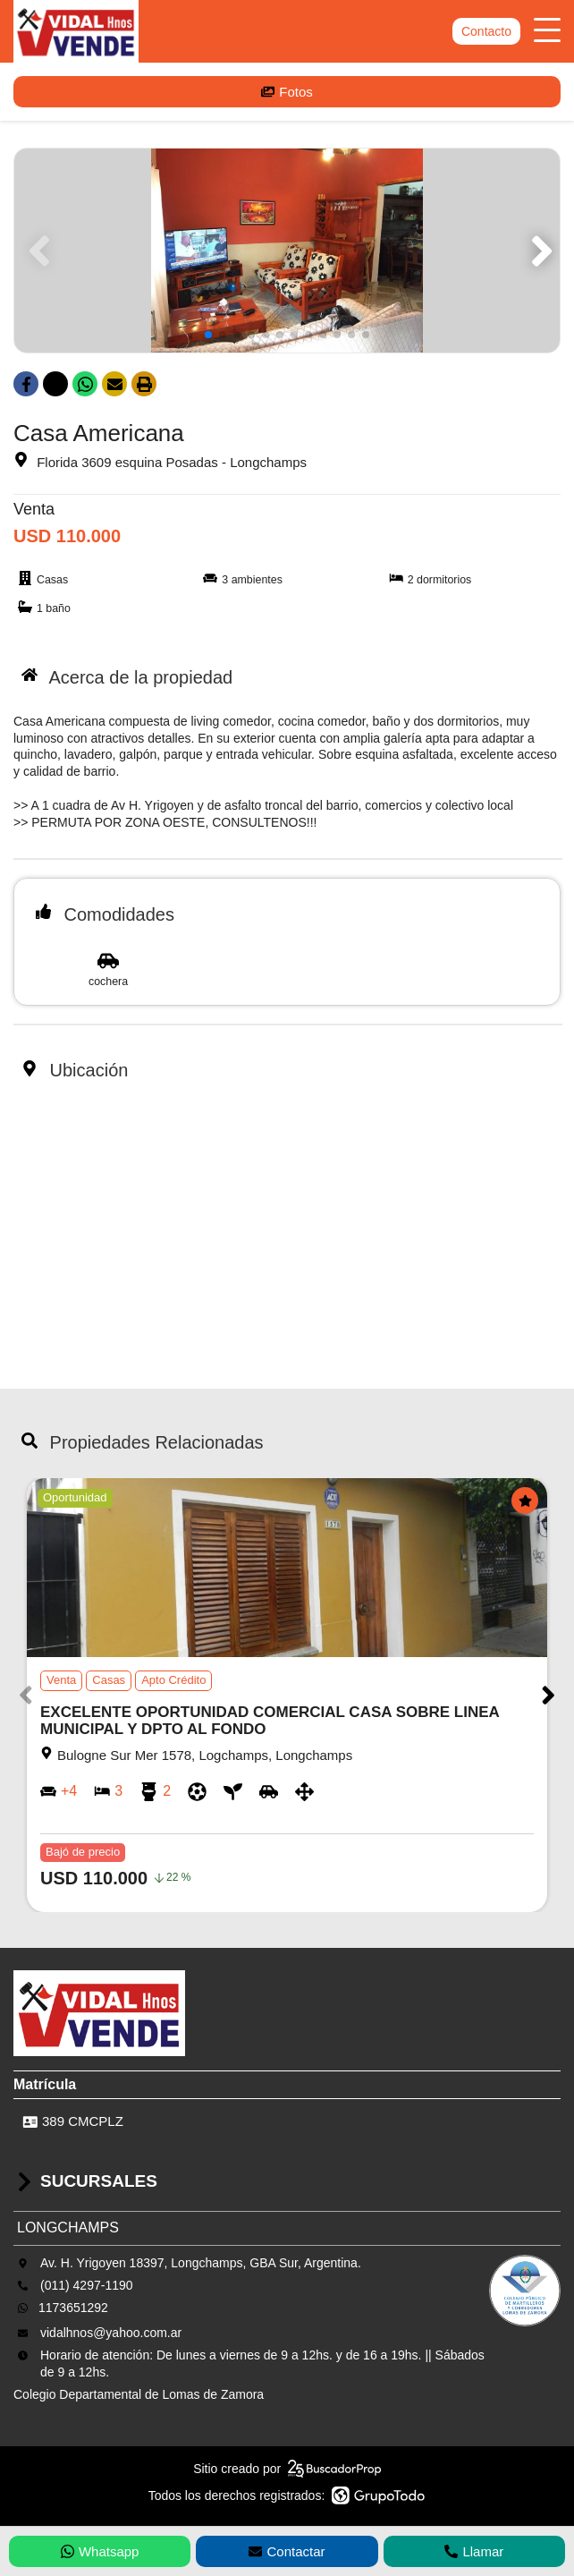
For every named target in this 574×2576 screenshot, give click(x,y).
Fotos (287, 91)
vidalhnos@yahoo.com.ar (110, 2332)
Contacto (486, 31)
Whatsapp (100, 2551)
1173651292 (73, 2307)
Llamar (473, 2551)
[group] (287, 251)
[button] (539, 250)
